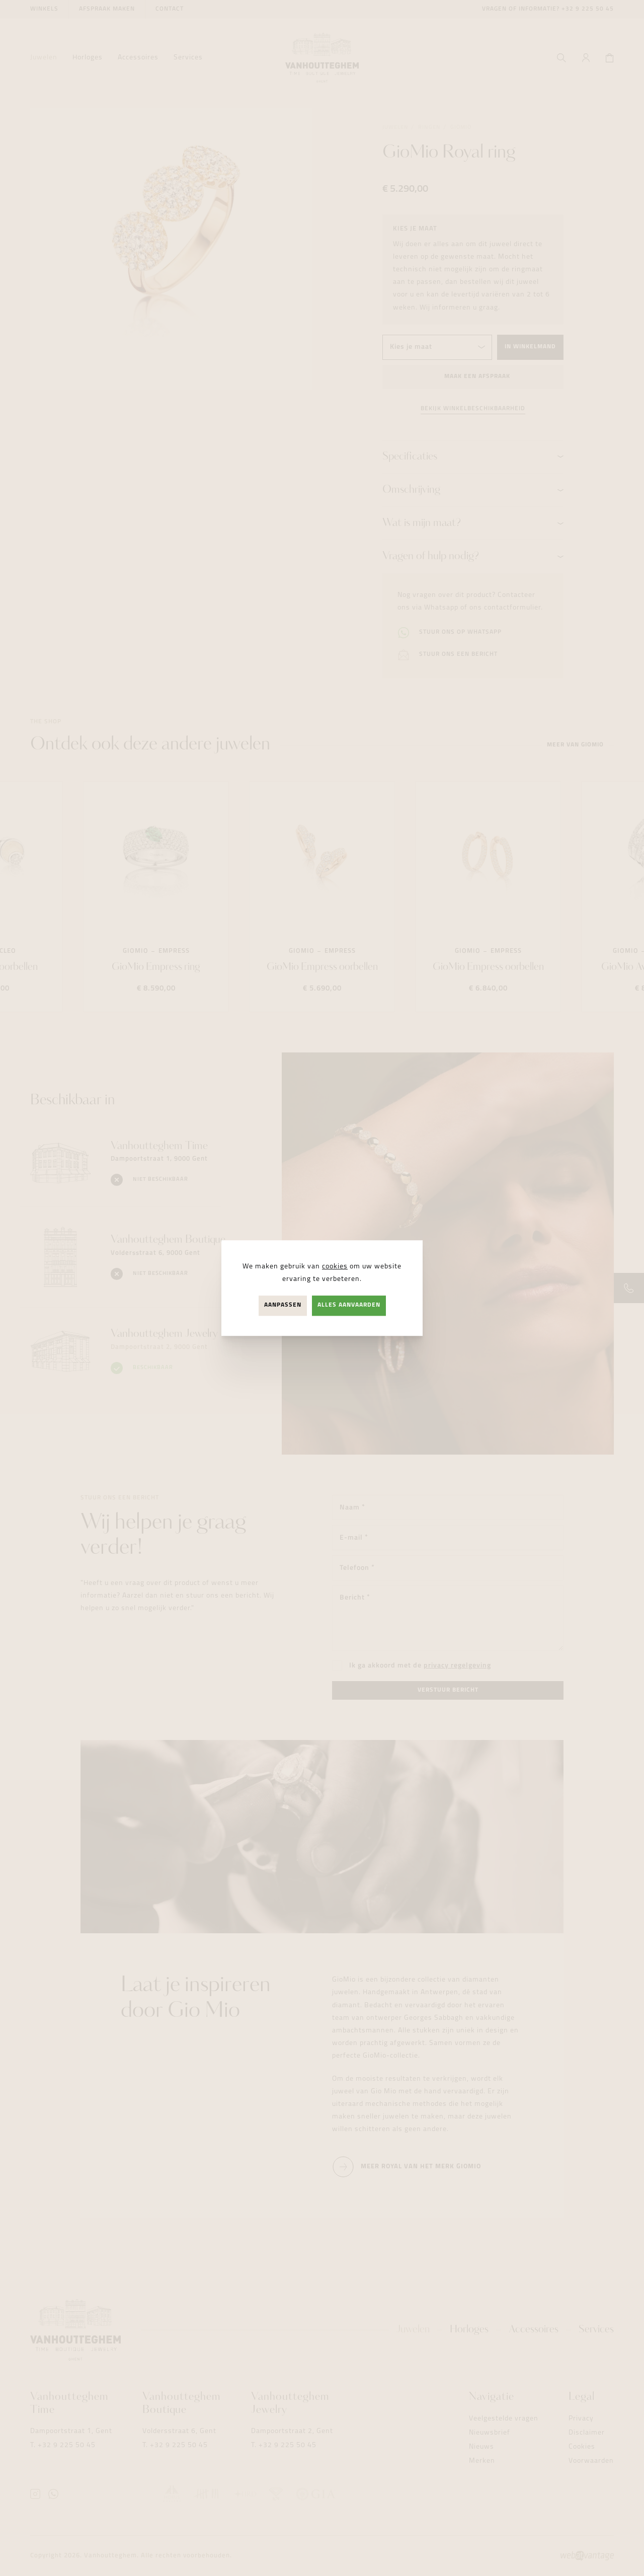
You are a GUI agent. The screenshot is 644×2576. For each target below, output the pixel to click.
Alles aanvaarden (348, 1306)
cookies (335, 1266)
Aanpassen (282, 1306)
